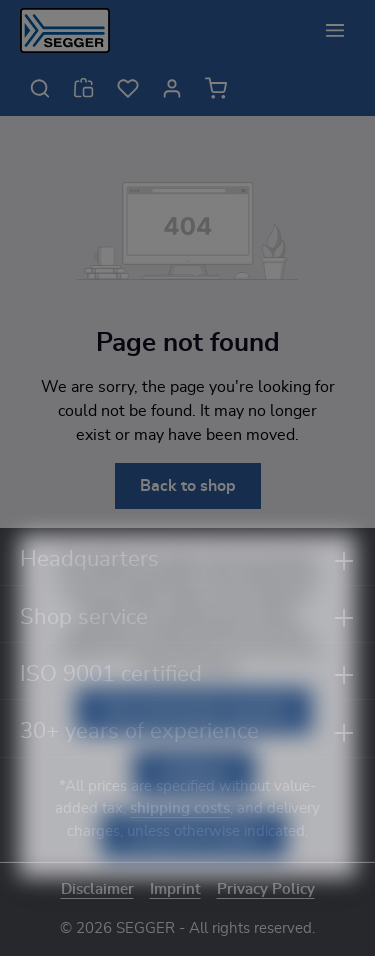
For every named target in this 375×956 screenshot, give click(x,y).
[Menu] (335, 30)
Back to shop (188, 486)
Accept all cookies (194, 864)
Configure (194, 802)
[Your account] (172, 88)
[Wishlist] (128, 88)
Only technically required (194, 740)
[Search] (40, 88)
